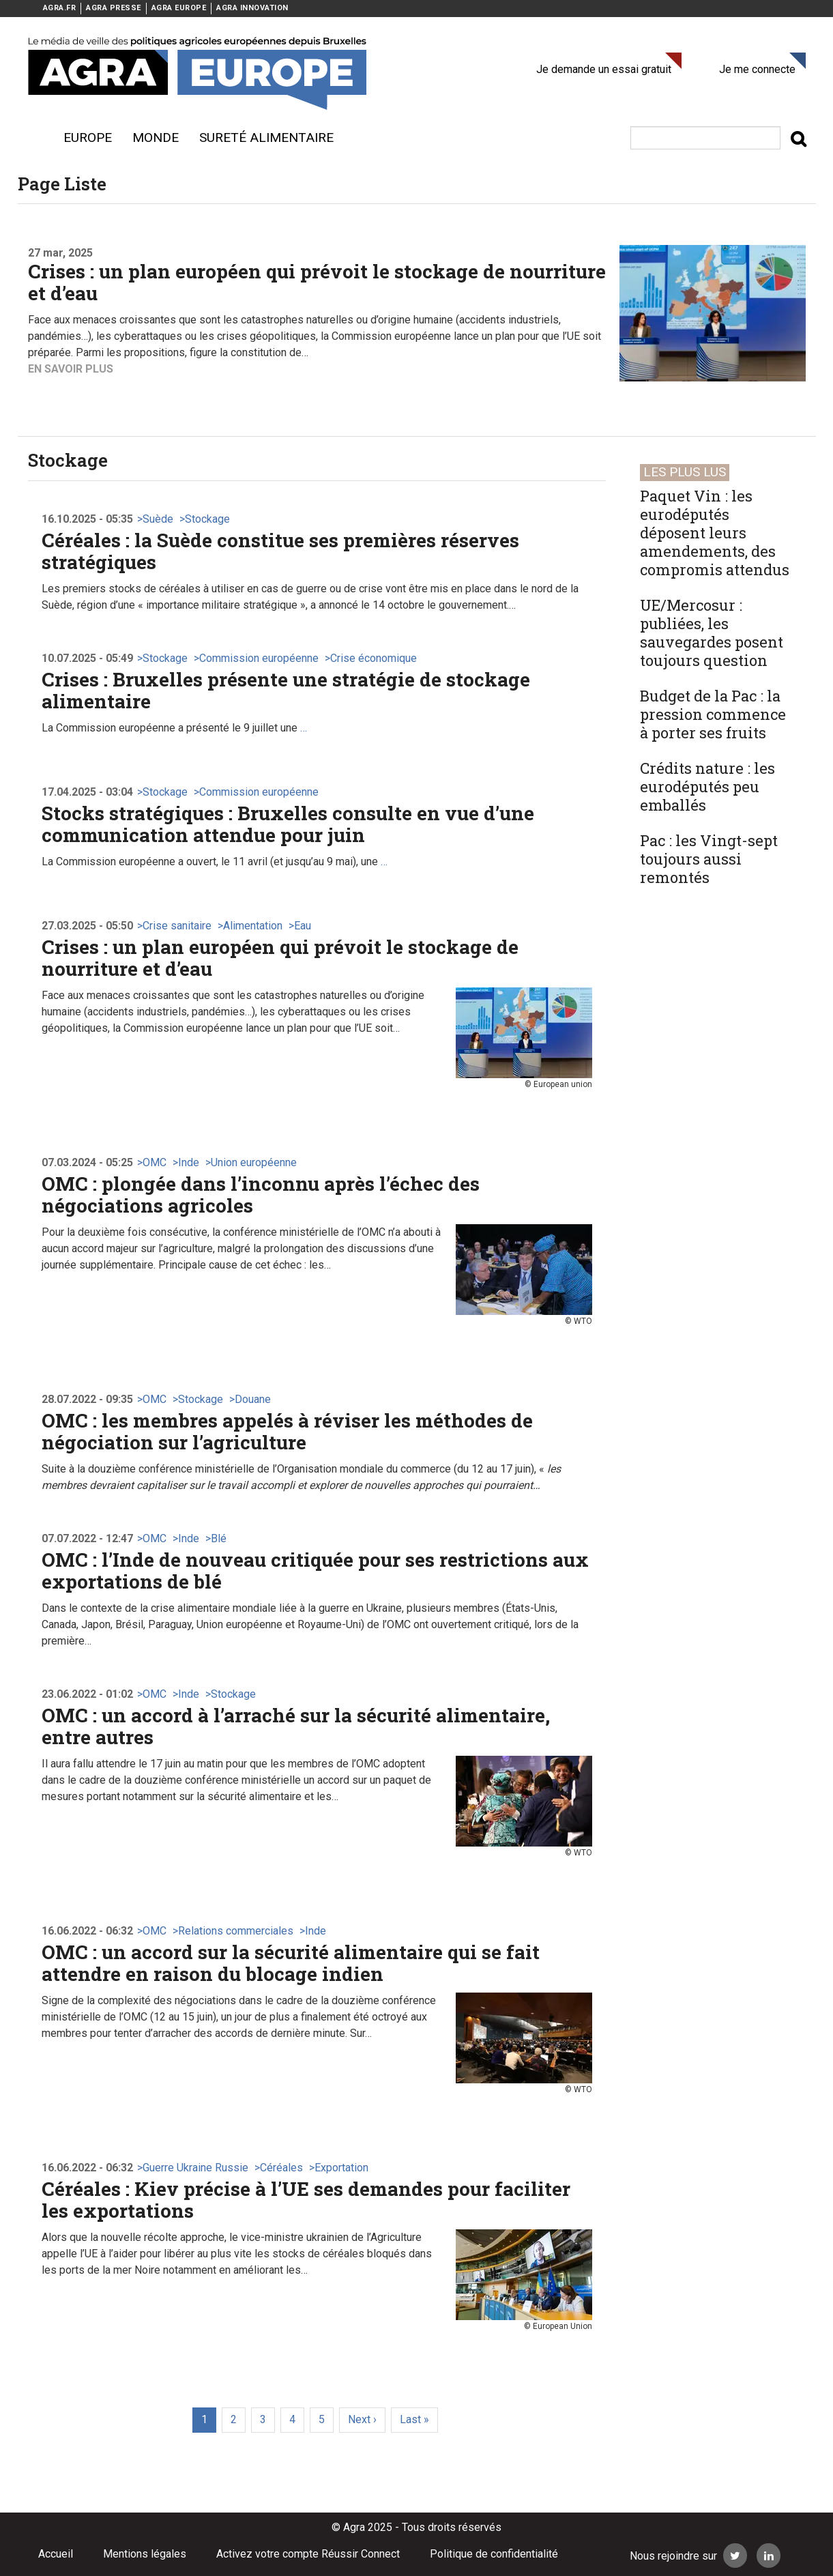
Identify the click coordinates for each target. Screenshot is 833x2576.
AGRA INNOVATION (252, 7)
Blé (218, 1538)
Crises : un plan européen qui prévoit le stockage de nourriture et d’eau (317, 282)
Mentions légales (144, 2553)
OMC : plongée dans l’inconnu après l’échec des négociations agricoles (261, 1194)
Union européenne (254, 1162)
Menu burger (35, 138)
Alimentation (252, 925)
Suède (158, 518)
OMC (154, 1162)
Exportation (341, 2167)
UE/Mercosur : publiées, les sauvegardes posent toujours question (711, 632)
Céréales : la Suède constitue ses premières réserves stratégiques (280, 551)
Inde (188, 1162)
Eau (302, 925)
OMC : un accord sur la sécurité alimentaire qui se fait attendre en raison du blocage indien (291, 1962)
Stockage (207, 518)
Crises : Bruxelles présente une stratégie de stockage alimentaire (286, 690)
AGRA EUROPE (179, 7)
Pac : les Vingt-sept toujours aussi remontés (709, 858)
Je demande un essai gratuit (603, 69)
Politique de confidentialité (494, 2553)
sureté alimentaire (266, 137)
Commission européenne (259, 658)
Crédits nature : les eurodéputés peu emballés (707, 786)
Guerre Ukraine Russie (195, 2167)
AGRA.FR (59, 7)
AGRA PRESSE (113, 7)
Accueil (55, 2553)
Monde (155, 137)
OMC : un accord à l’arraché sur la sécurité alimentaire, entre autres (296, 1726)
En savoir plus (70, 368)
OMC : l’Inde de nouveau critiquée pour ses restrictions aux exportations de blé (315, 1570)
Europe (87, 137)
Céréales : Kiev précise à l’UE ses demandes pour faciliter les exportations (306, 2199)
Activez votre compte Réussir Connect (308, 2553)
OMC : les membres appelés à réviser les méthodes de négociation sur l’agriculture (287, 1431)
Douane (253, 1399)
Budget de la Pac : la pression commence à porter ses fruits (713, 714)
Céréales (281, 2167)
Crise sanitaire (177, 925)
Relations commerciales (235, 1930)
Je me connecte (757, 69)
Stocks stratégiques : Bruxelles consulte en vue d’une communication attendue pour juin (288, 824)
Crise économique (373, 658)
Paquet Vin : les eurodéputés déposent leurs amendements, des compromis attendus (714, 532)
